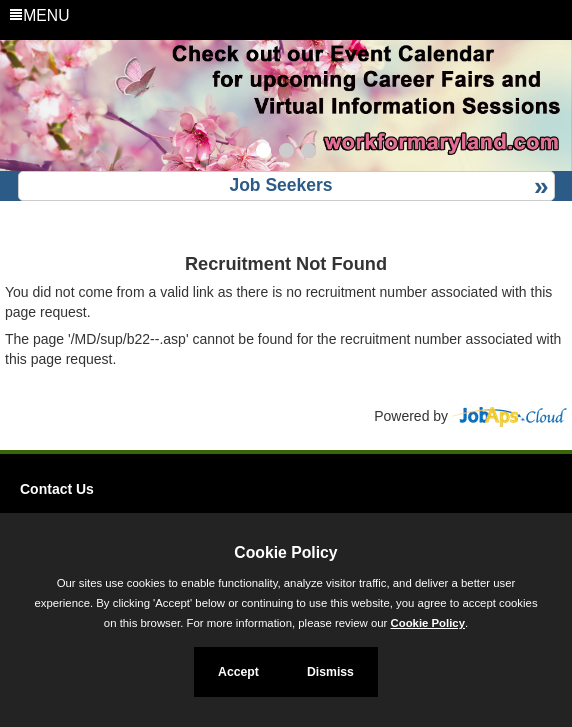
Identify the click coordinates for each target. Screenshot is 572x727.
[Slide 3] (308, 153)
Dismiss (330, 672)
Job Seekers (280, 185)
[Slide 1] (263, 153)
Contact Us (57, 489)
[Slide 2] (286, 153)
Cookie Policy (285, 552)
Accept (238, 672)
